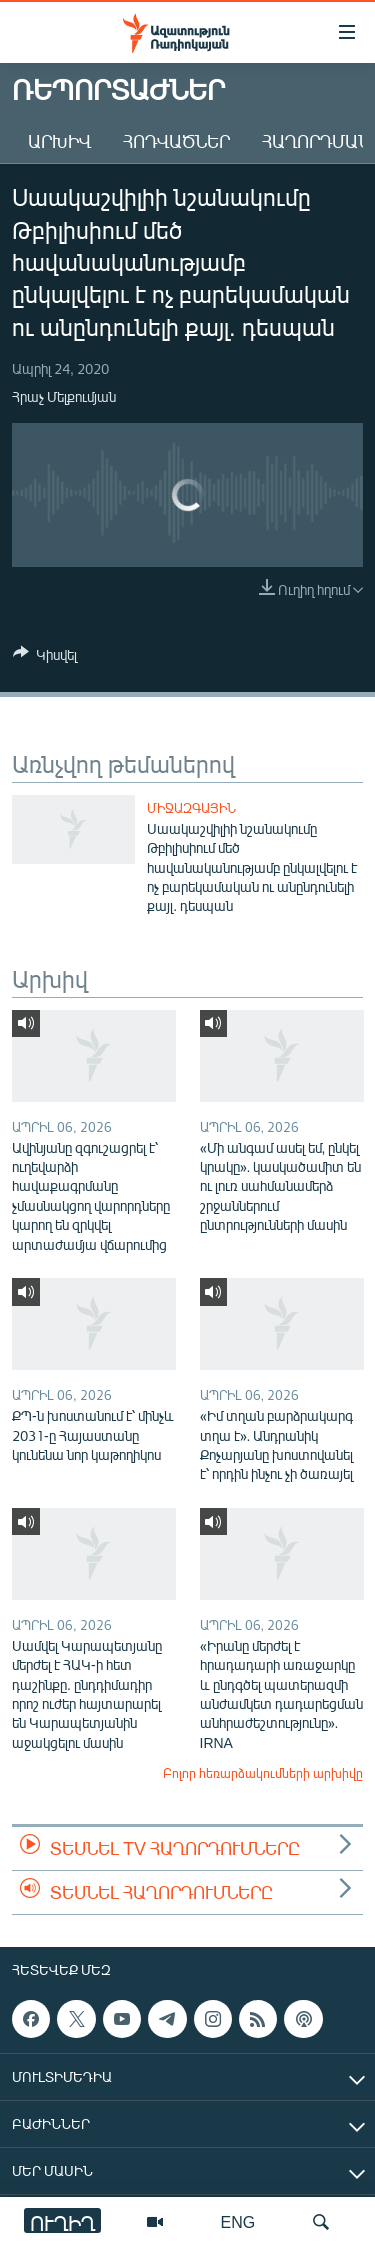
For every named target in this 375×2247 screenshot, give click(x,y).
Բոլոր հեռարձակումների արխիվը (263, 1773)
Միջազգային (191, 808)
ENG (238, 2221)
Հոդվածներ (176, 141)
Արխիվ (59, 141)
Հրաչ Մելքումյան (64, 396)
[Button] (45, 658)
